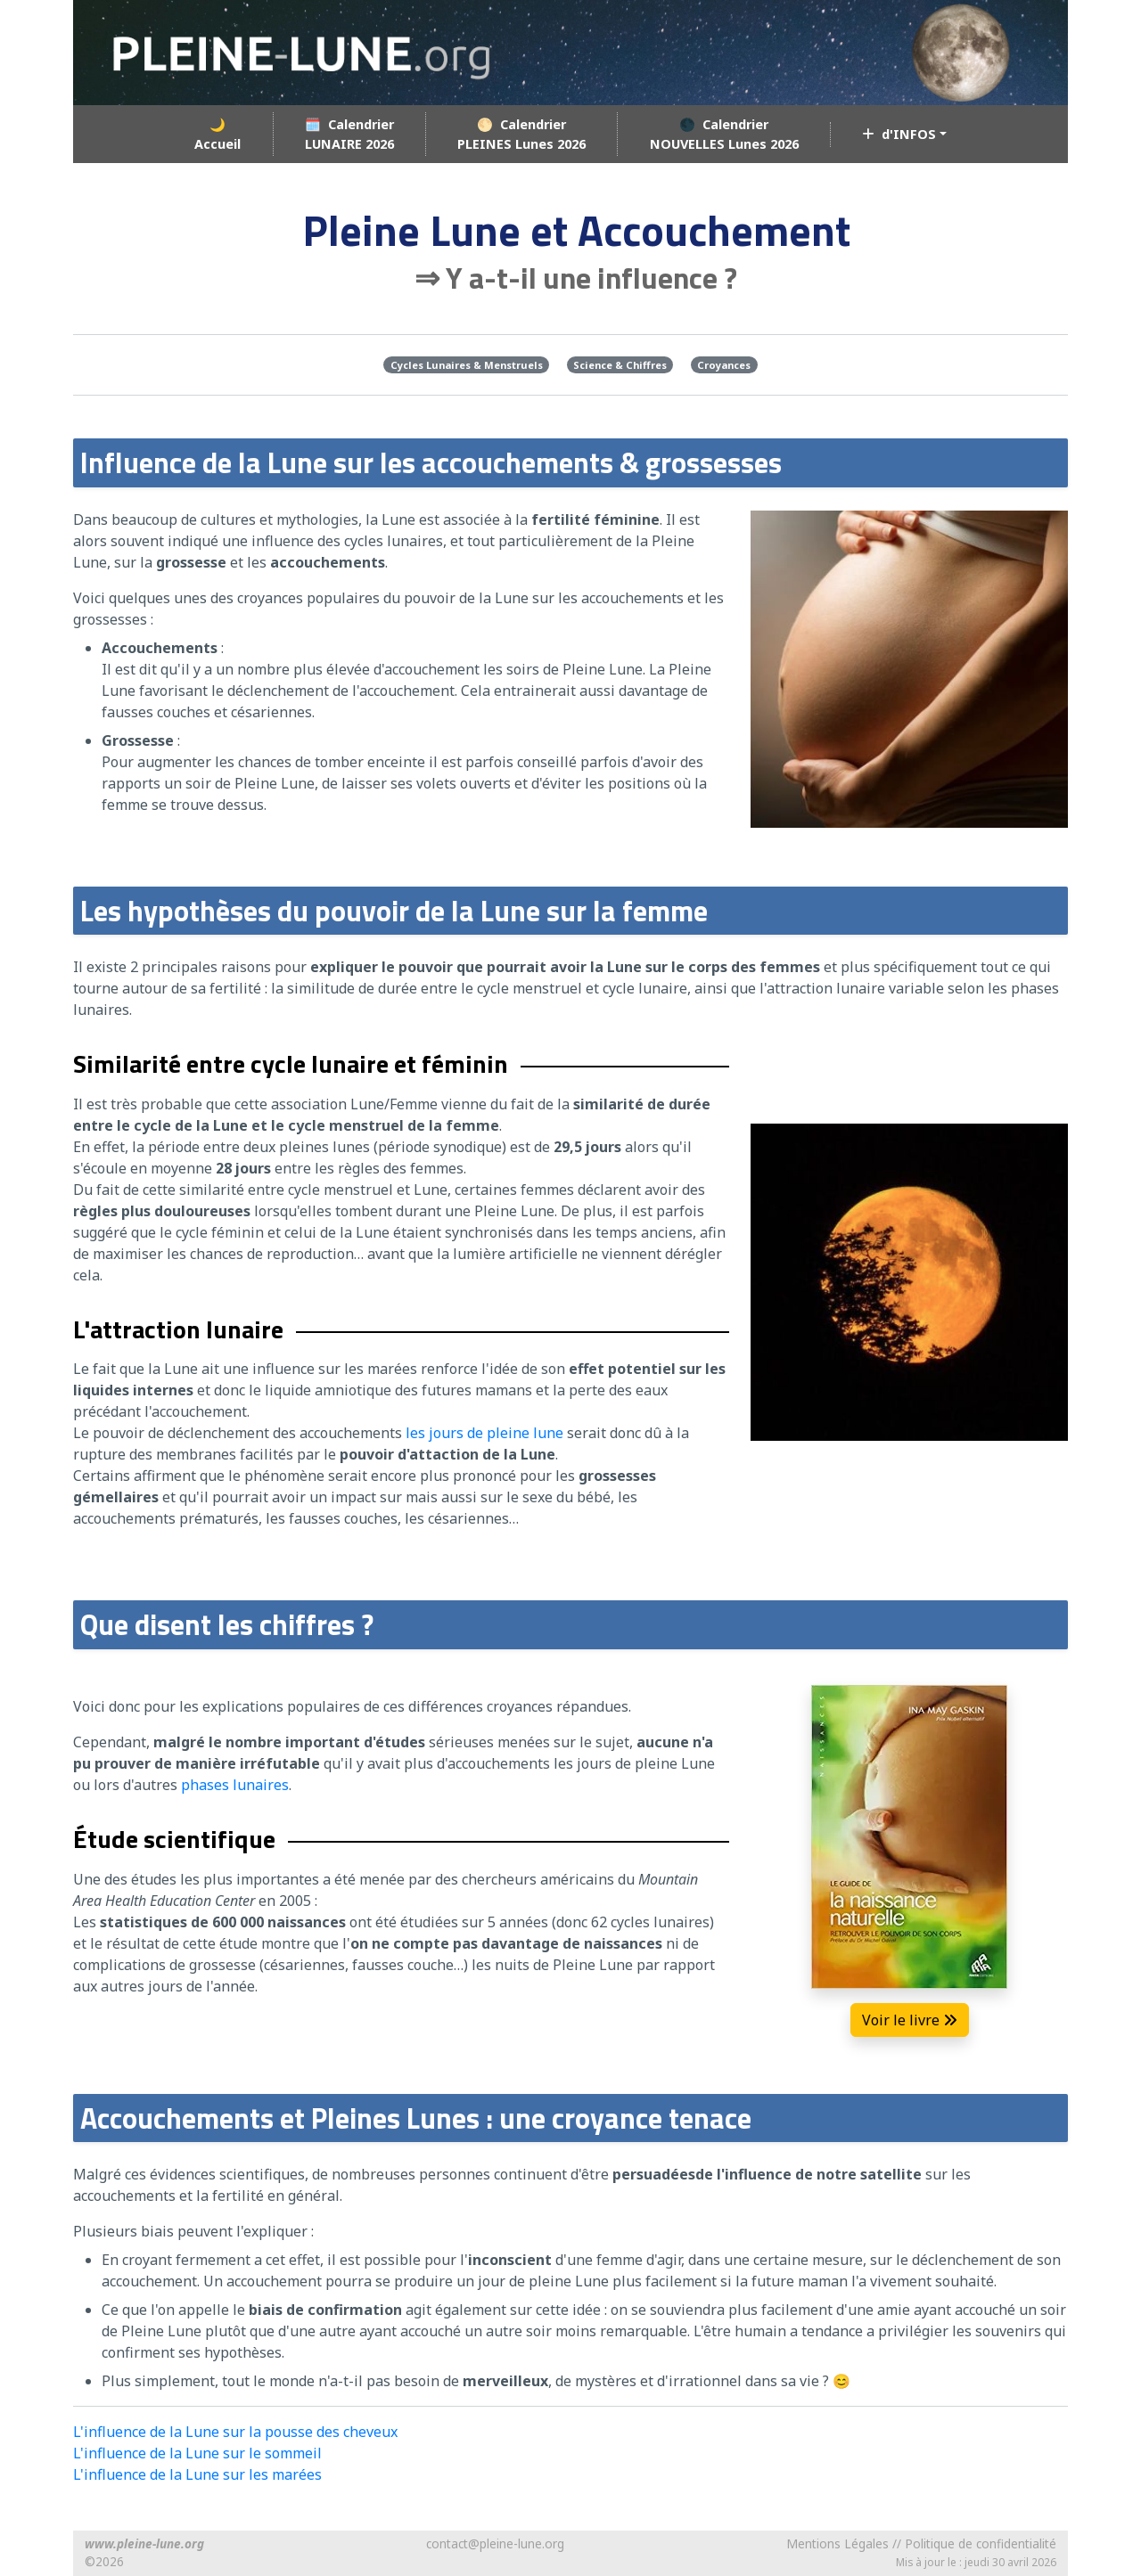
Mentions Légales (837, 2543)
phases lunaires (235, 1785)
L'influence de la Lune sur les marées (197, 2474)
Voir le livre (909, 2020)
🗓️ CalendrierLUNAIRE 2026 (349, 134)
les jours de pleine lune (484, 1433)
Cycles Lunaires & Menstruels (466, 365)
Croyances (724, 365)
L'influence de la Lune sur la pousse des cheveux (235, 2431)
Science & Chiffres (620, 365)
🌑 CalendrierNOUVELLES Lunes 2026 (724, 134)
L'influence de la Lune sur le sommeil (197, 2453)
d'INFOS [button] (899, 134)
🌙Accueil (217, 134)
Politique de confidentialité (980, 2543)
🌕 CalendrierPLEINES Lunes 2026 (521, 134)
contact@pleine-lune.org (495, 2543)
